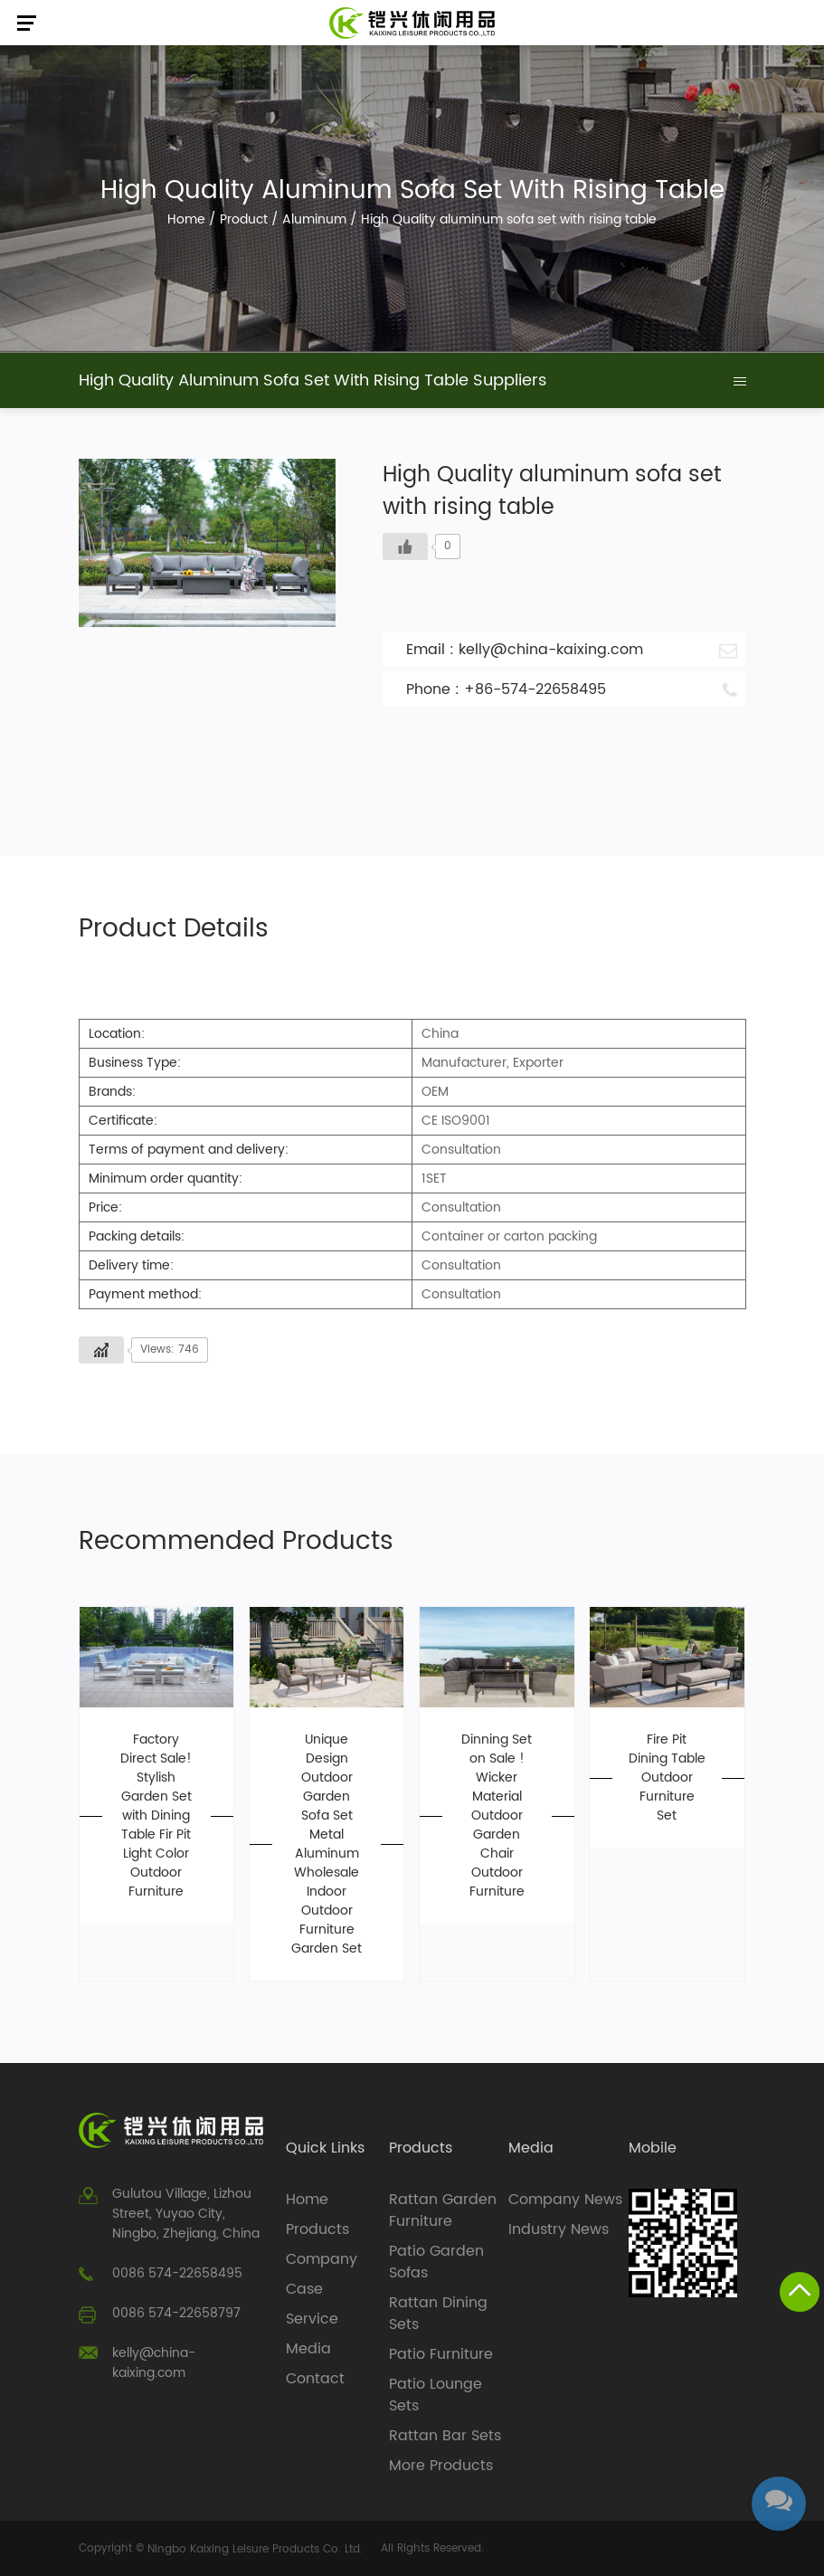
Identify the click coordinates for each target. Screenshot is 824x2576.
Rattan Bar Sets (445, 2436)
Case (304, 2289)
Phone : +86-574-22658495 (571, 689)
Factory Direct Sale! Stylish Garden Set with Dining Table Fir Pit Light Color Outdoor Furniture (156, 1815)
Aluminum (314, 219)
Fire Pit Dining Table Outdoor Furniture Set (667, 1777)
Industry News (558, 2229)
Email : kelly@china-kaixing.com (571, 649)
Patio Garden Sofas (436, 2262)
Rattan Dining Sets (438, 2313)
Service (312, 2319)
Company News (565, 2199)
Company (321, 2259)
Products (317, 2229)
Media (308, 2349)
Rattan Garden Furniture (443, 2210)
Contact (315, 2379)
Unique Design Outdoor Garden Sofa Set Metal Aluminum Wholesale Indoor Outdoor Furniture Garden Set (326, 1844)
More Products (441, 2465)
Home (186, 219)
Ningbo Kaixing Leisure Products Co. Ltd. (255, 2549)
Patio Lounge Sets (435, 2395)
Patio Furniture (441, 2354)
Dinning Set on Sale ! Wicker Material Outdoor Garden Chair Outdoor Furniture (496, 1815)
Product (244, 219)
